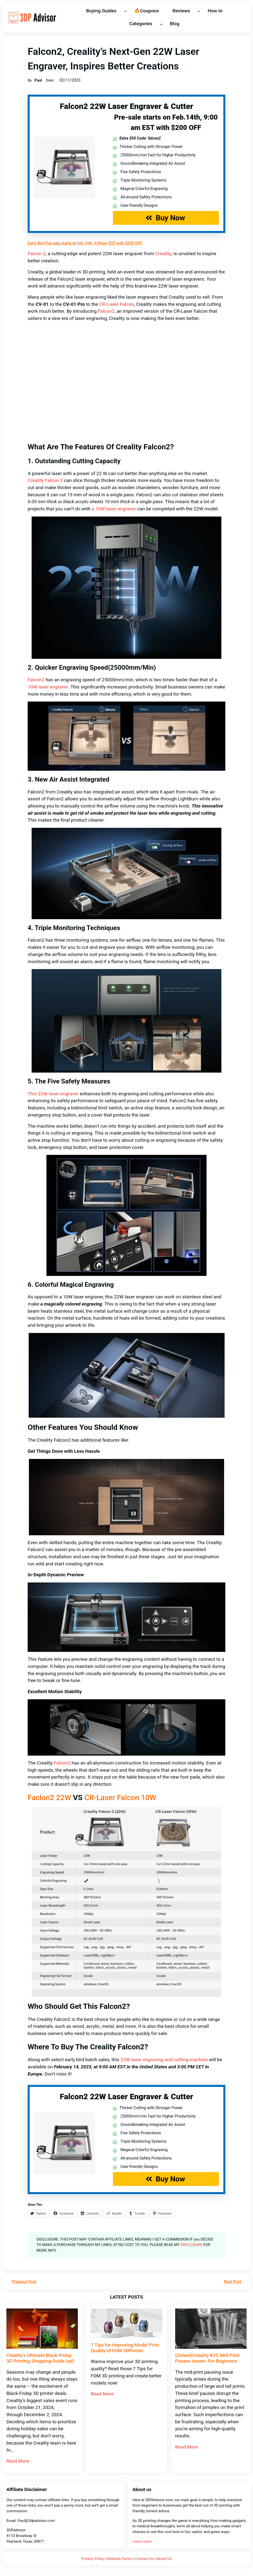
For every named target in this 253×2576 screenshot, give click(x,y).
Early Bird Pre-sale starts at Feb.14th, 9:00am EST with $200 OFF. (85, 243)
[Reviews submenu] (198, 11)
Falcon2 (106, 311)
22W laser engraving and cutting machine (164, 2059)
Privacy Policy (93, 2558)
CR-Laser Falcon (116, 304)
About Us (164, 2558)
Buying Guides (101, 11)
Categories (140, 23)
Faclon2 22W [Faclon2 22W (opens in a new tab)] (49, 1797)
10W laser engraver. (48, 687)
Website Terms (119, 2558)
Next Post (232, 2281)
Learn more (141, 2541)
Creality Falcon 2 (45, 480)
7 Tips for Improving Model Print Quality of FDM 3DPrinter (125, 2347)
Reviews (181, 11)
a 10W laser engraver (114, 509)
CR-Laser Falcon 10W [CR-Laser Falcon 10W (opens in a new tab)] (120, 1797)
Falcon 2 (37, 253)
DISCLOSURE (191, 2245)
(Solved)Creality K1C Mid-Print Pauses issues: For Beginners (207, 2358)
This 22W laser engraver (53, 1094)
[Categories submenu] (161, 23)
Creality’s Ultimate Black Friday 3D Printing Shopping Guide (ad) (40, 2358)
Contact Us (144, 2558)
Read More (17, 2461)
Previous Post (24, 2281)
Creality (163, 253)
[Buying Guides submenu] (125, 11)
